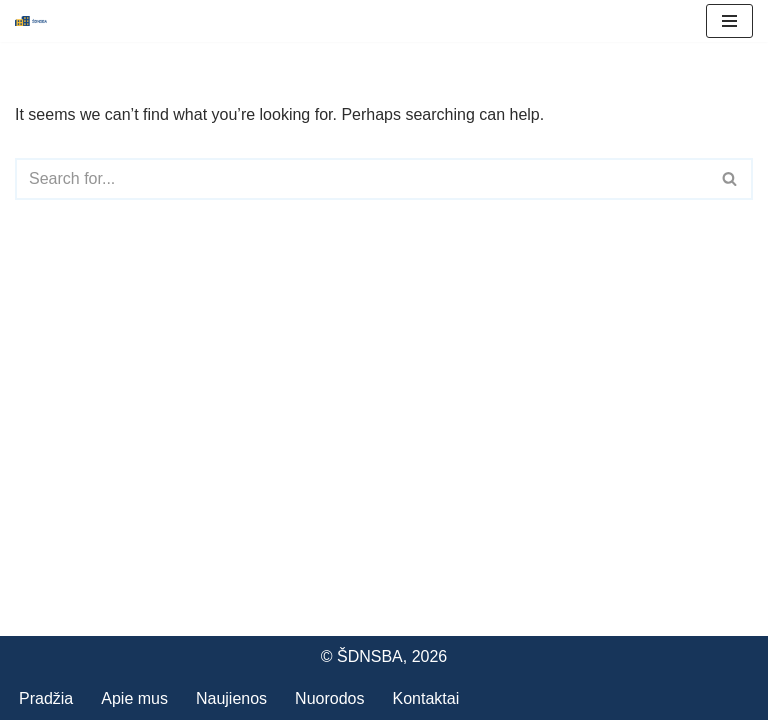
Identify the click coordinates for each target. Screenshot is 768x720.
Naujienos (231, 698)
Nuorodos (329, 698)
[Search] (361, 179)
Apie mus (134, 698)
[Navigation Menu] (729, 21)
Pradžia (46, 698)
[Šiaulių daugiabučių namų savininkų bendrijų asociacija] (31, 21)
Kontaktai (425, 698)
